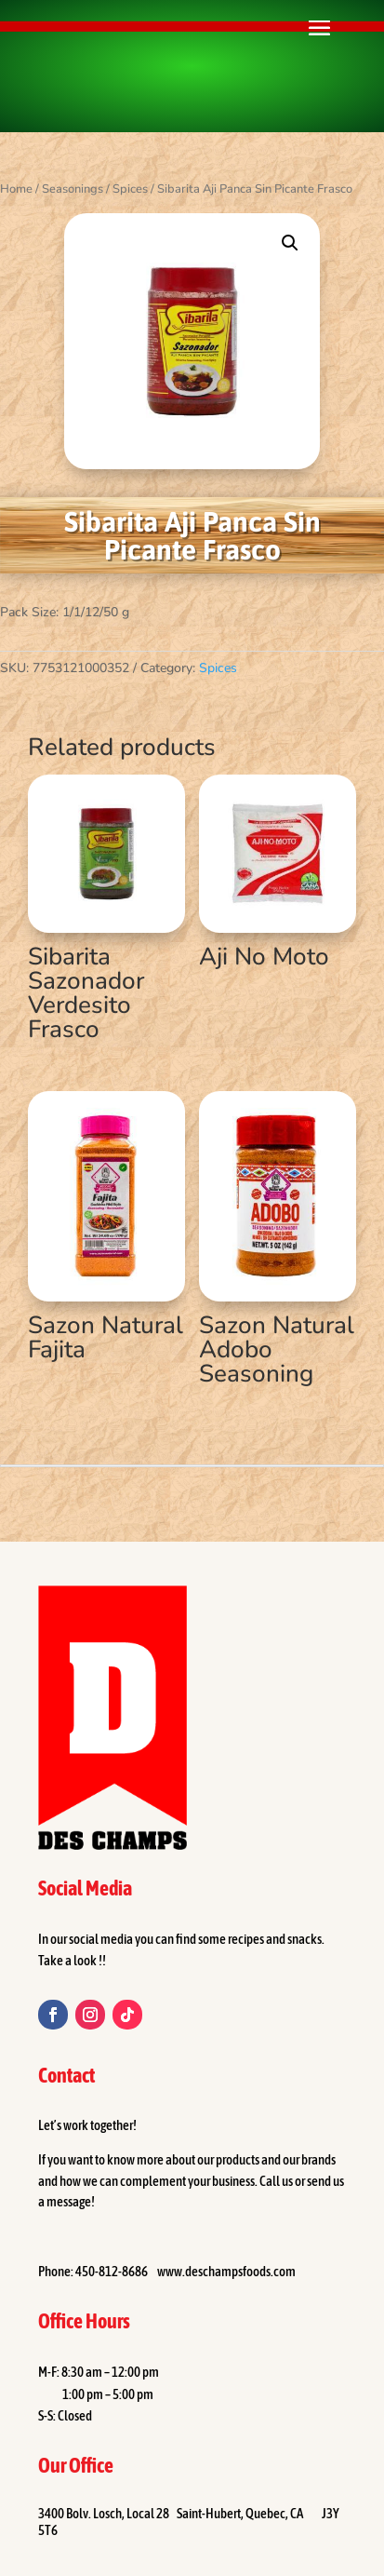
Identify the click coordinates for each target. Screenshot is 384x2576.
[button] (290, 243)
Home (16, 189)
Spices (130, 189)
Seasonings (72, 189)
